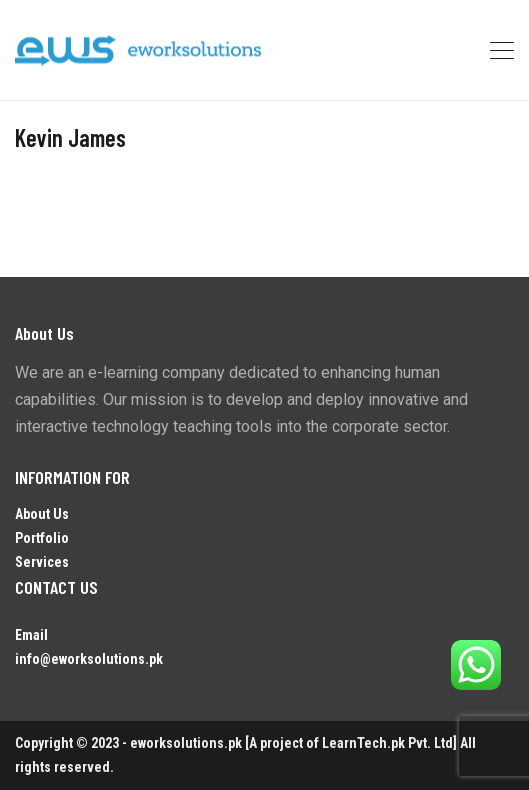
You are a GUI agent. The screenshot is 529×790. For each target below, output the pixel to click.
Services (42, 562)
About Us (42, 514)
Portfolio (42, 538)
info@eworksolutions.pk (89, 659)
